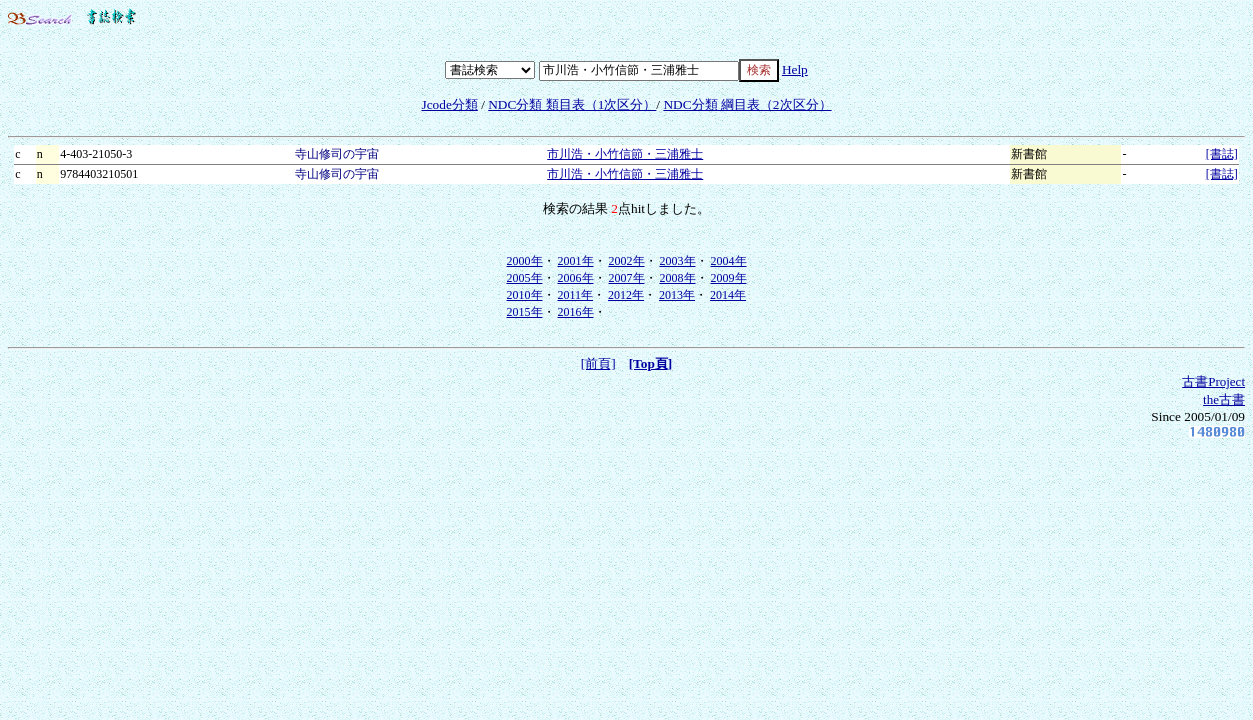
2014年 (728, 295)
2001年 (576, 261)
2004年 (729, 261)
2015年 (525, 312)
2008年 (678, 278)
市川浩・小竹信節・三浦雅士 (625, 154)
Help (795, 69)
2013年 (677, 295)
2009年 (729, 278)
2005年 (525, 278)
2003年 (678, 261)
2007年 (627, 278)
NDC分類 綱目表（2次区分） (747, 104)
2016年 (576, 312)
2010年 (525, 295)
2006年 (576, 278)
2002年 (627, 261)
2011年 (576, 295)
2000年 (525, 261)
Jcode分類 (449, 104)
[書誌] (1222, 154)
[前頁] (598, 363)
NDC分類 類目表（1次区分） (572, 104)
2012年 (626, 295)
